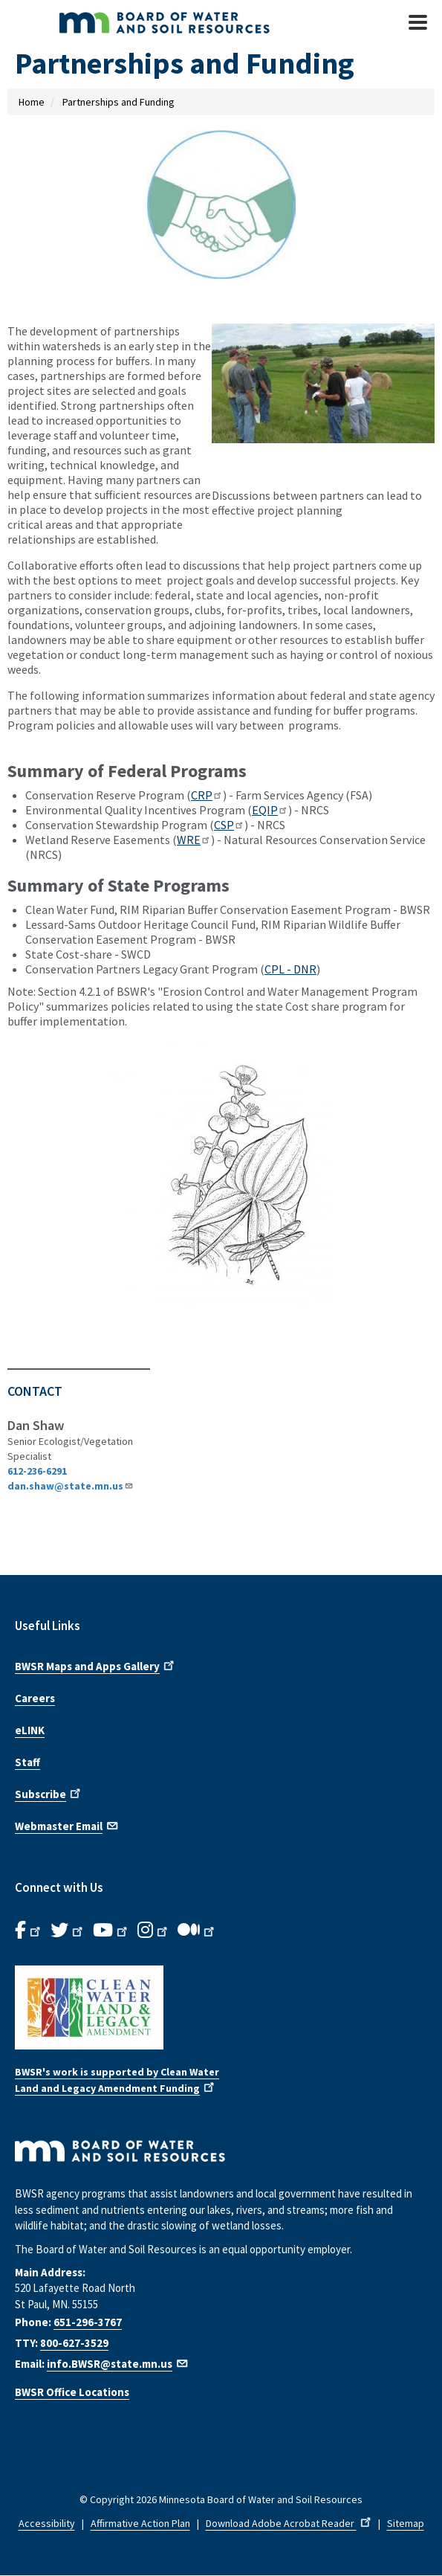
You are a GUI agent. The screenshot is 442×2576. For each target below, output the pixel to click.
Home (32, 102)
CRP (207, 795)
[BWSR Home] (176, 22)
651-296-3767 (87, 2322)
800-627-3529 (74, 2343)
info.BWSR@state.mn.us (118, 2364)
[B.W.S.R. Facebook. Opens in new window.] (29, 1930)
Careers (35, 1698)
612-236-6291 (37, 1471)
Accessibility (47, 2523)
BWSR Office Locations (72, 2392)
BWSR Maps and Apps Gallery (96, 1665)
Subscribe (49, 1793)
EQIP (270, 809)
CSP (229, 824)
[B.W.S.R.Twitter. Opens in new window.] (68, 1930)
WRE (194, 839)
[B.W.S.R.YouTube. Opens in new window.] (111, 1930)
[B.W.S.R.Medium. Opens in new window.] (197, 1930)
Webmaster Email (67, 1825)
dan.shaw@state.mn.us (70, 1486)
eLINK (30, 1730)
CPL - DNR (290, 969)
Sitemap (405, 2523)
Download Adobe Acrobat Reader (290, 2523)
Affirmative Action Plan (140, 2523)
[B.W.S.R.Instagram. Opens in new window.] (153, 1930)
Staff (27, 1762)
